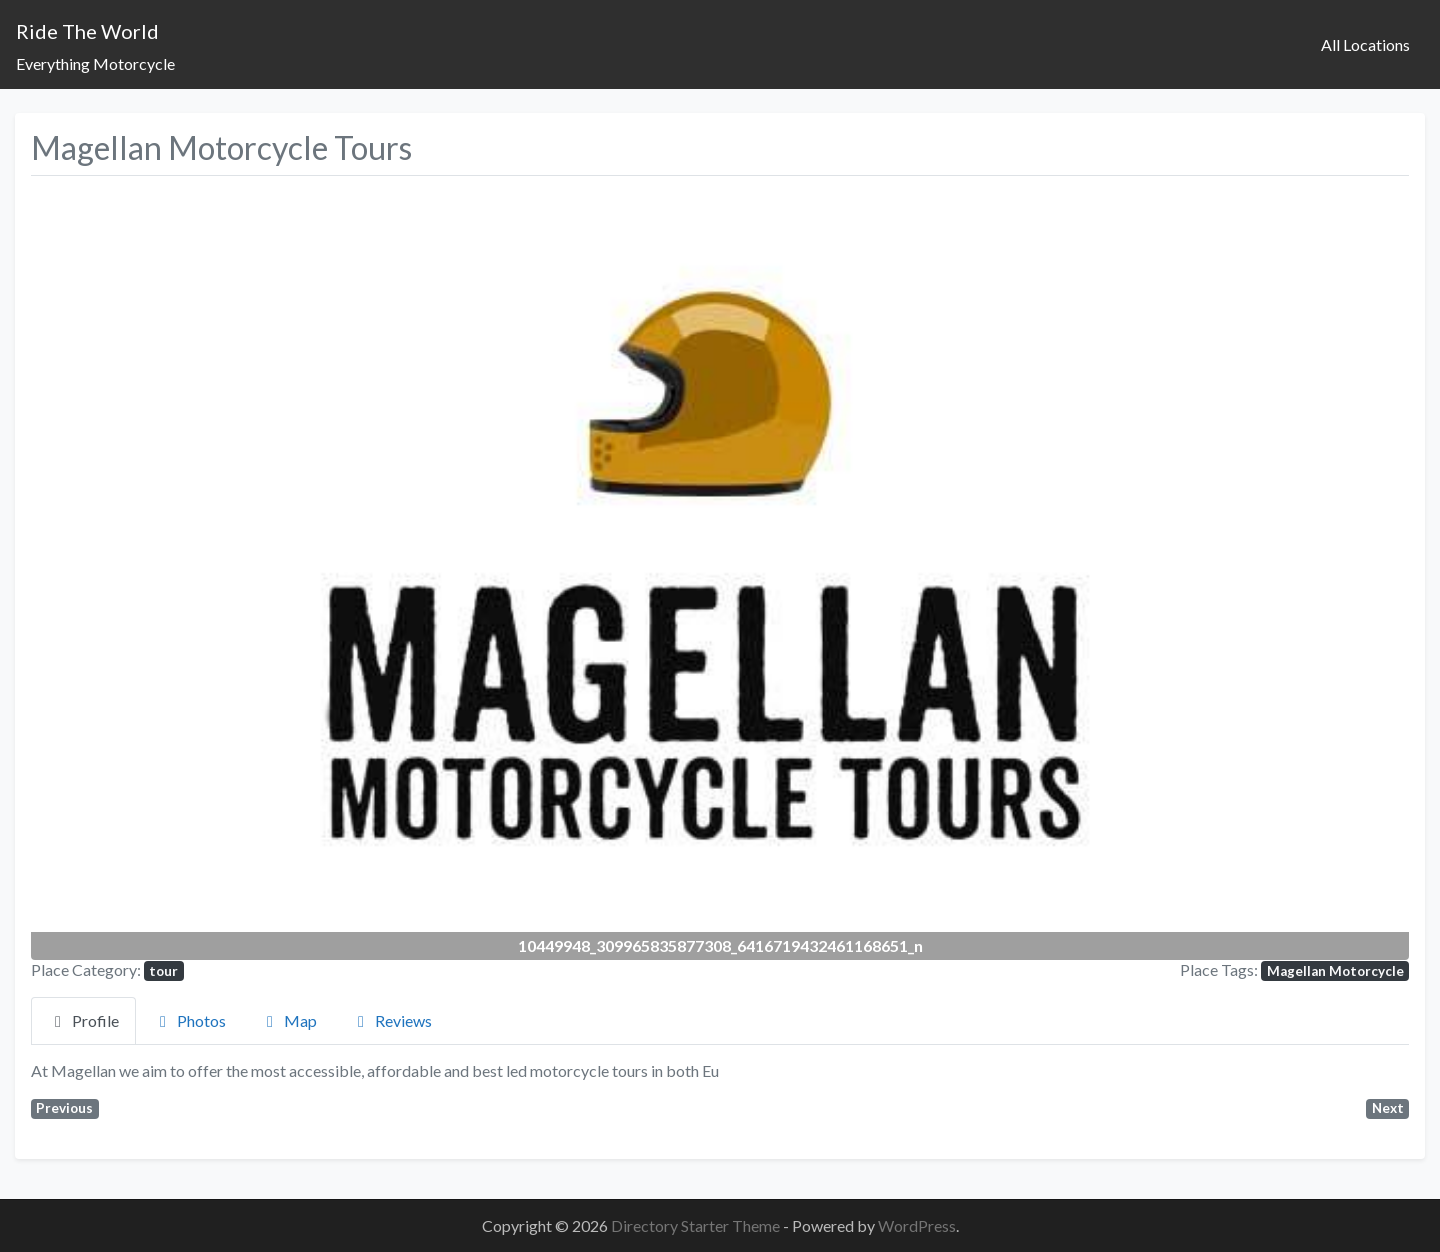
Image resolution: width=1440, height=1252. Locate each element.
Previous (64, 1108)
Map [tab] (288, 1020)
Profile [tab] (83, 1020)
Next (1388, 1108)
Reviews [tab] (391, 1020)
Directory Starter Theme (697, 1225)
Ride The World (87, 31)
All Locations (1365, 44)
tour (163, 971)
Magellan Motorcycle (1335, 971)
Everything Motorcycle (95, 63)
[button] (134, 571)
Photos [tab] (189, 1020)
